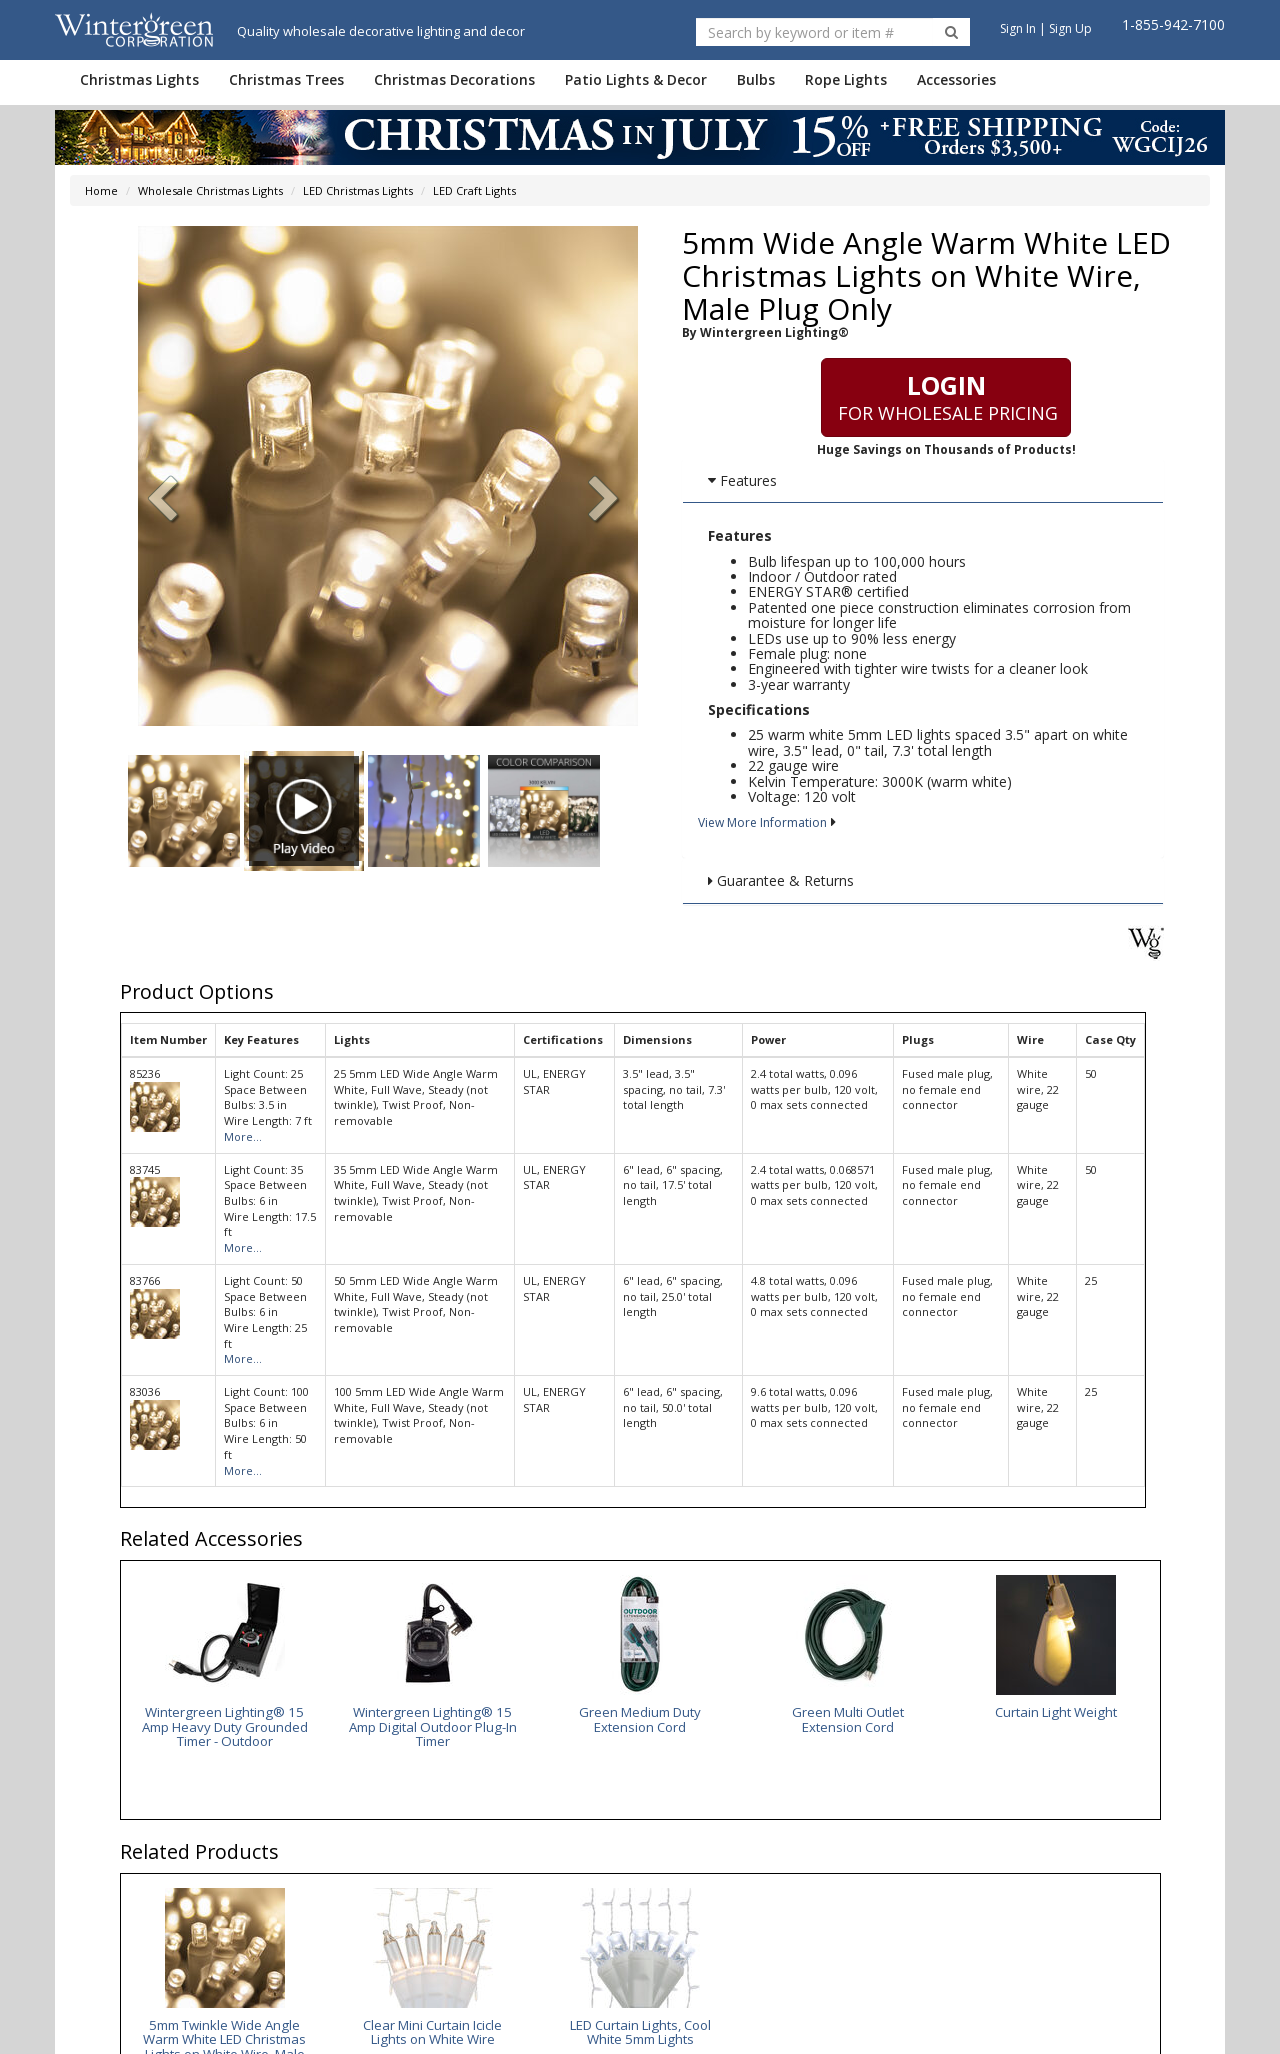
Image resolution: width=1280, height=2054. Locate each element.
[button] (604, 501)
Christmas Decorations (454, 79)
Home (101, 190)
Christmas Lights (139, 79)
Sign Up (1070, 28)
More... (243, 1136)
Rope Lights (846, 79)
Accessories (956, 79)
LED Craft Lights (474, 190)
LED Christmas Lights (358, 190)
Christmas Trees (286, 79)
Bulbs (756, 79)
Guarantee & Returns (781, 880)
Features (742, 480)
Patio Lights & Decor (636, 79)
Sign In (1018, 28)
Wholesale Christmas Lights (210, 190)
